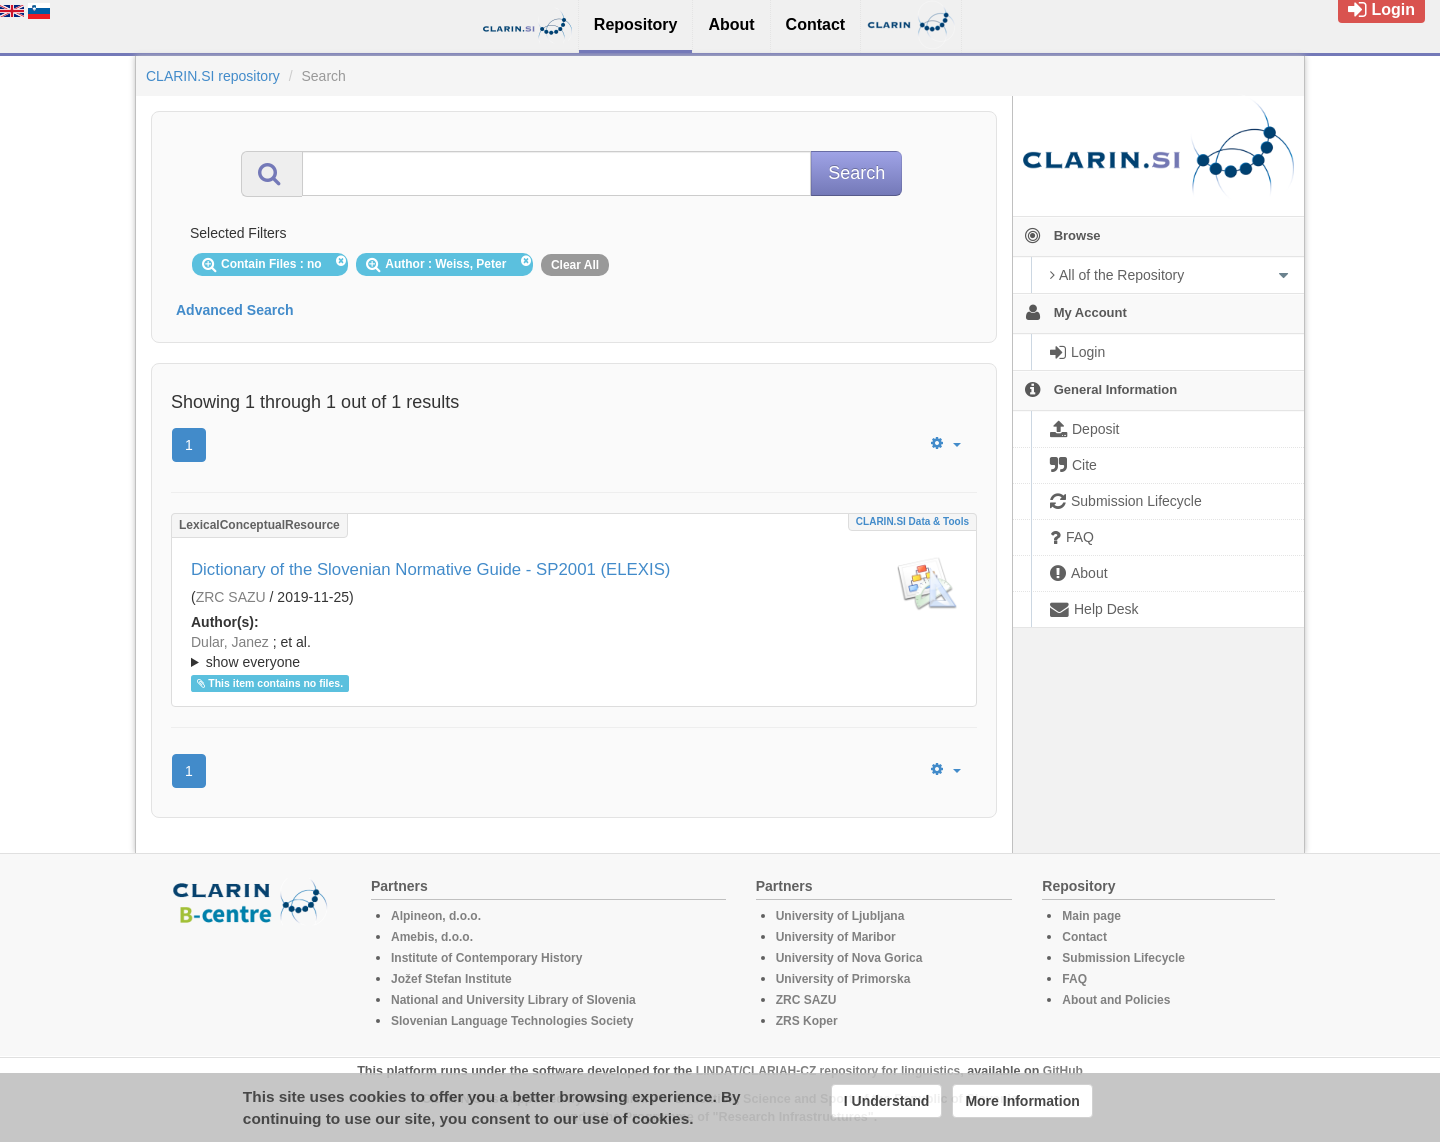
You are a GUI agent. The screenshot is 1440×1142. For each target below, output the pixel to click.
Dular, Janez (230, 642)
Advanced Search (235, 310)
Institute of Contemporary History (486, 958)
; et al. (574, 653)
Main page (1091, 916)
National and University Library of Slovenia (513, 1000)
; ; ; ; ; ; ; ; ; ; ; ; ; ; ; (574, 652)
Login (1381, 9)
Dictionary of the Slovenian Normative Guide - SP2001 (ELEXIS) (430, 569)
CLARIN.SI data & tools (912, 521)
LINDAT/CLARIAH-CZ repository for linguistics (828, 1071)
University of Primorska (843, 979)
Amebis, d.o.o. (432, 937)
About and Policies (1116, 1000)
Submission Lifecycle (1123, 958)
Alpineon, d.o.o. (436, 916)
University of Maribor (836, 937)
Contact (1084, 937)
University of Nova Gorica (849, 958)
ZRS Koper (807, 1021)
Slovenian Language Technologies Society (512, 1021)
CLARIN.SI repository (213, 76)
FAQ (1074, 979)
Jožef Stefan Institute (451, 979)
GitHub (1063, 1071)
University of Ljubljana (840, 916)
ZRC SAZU (231, 597)
